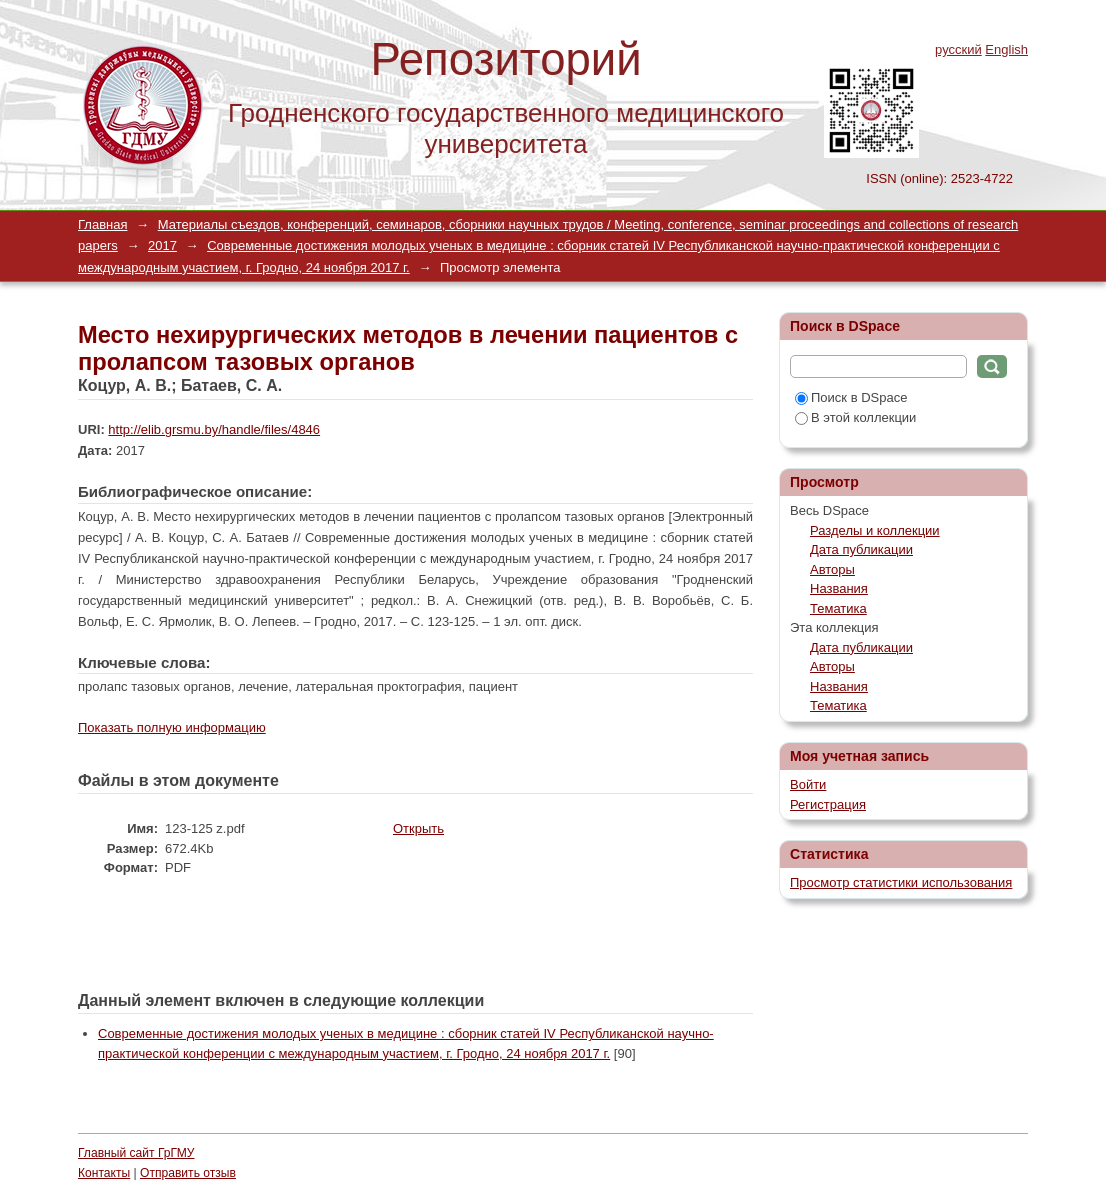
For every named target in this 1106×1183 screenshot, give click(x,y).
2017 (162, 245)
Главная (102, 224)
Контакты (104, 1173)
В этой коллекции (855, 417)
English (1006, 49)
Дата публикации (861, 549)
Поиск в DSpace (851, 397)
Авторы (832, 569)
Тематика (838, 608)
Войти (808, 784)
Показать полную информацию (172, 727)
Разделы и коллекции (875, 530)
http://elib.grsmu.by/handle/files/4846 (214, 429)
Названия (839, 588)
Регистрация (828, 804)
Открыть (418, 828)
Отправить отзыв (188, 1173)
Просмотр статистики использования (901, 882)
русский (958, 49)
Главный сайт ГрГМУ (136, 1153)
